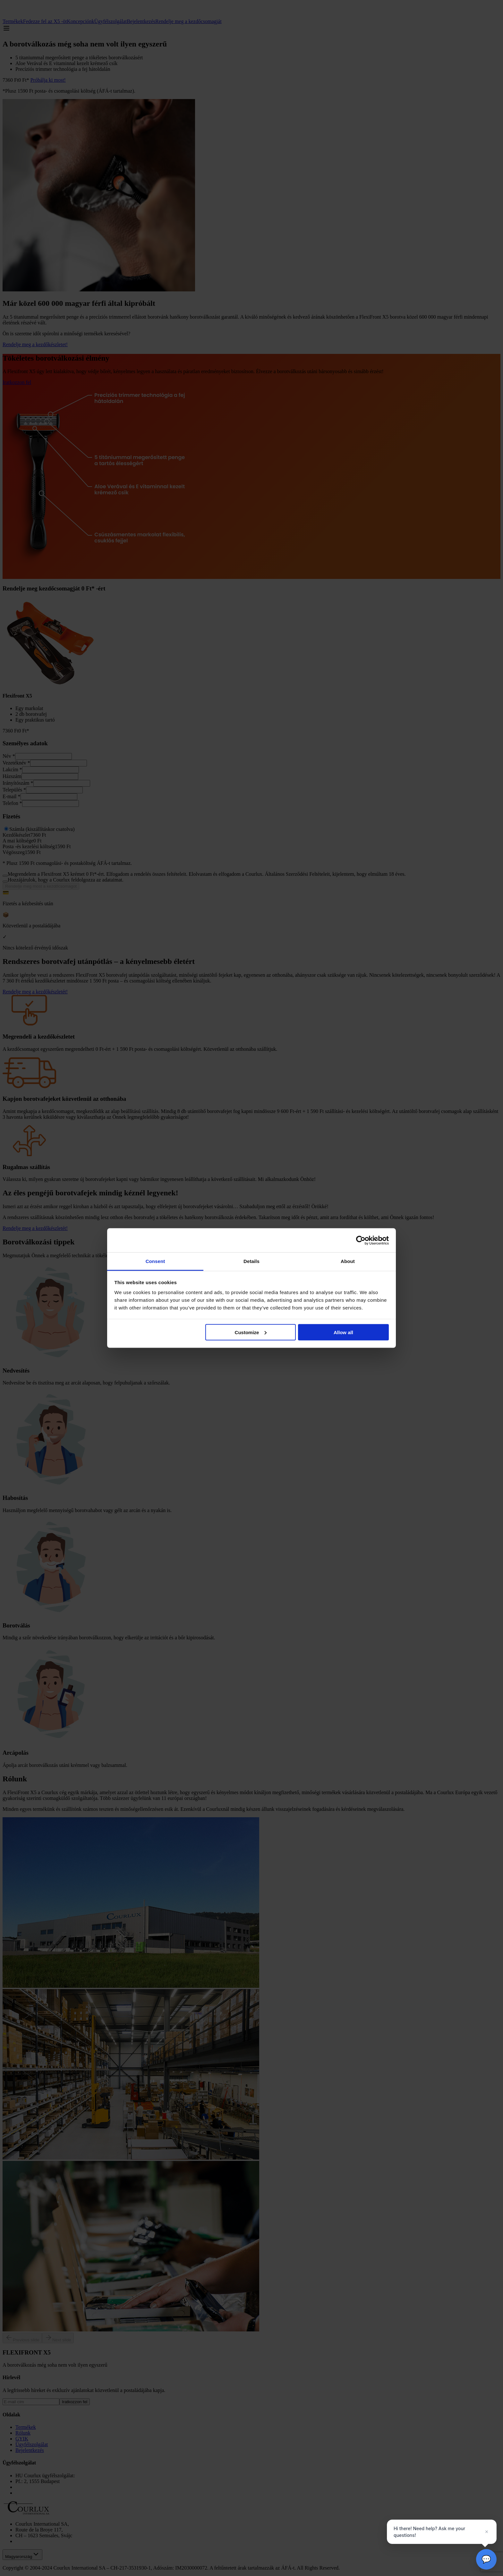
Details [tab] (251, 1261)
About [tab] (348, 1261)
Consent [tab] (155, 1261)
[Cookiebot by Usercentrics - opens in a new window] (361, 1240)
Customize (251, 1332)
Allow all (343, 1332)
